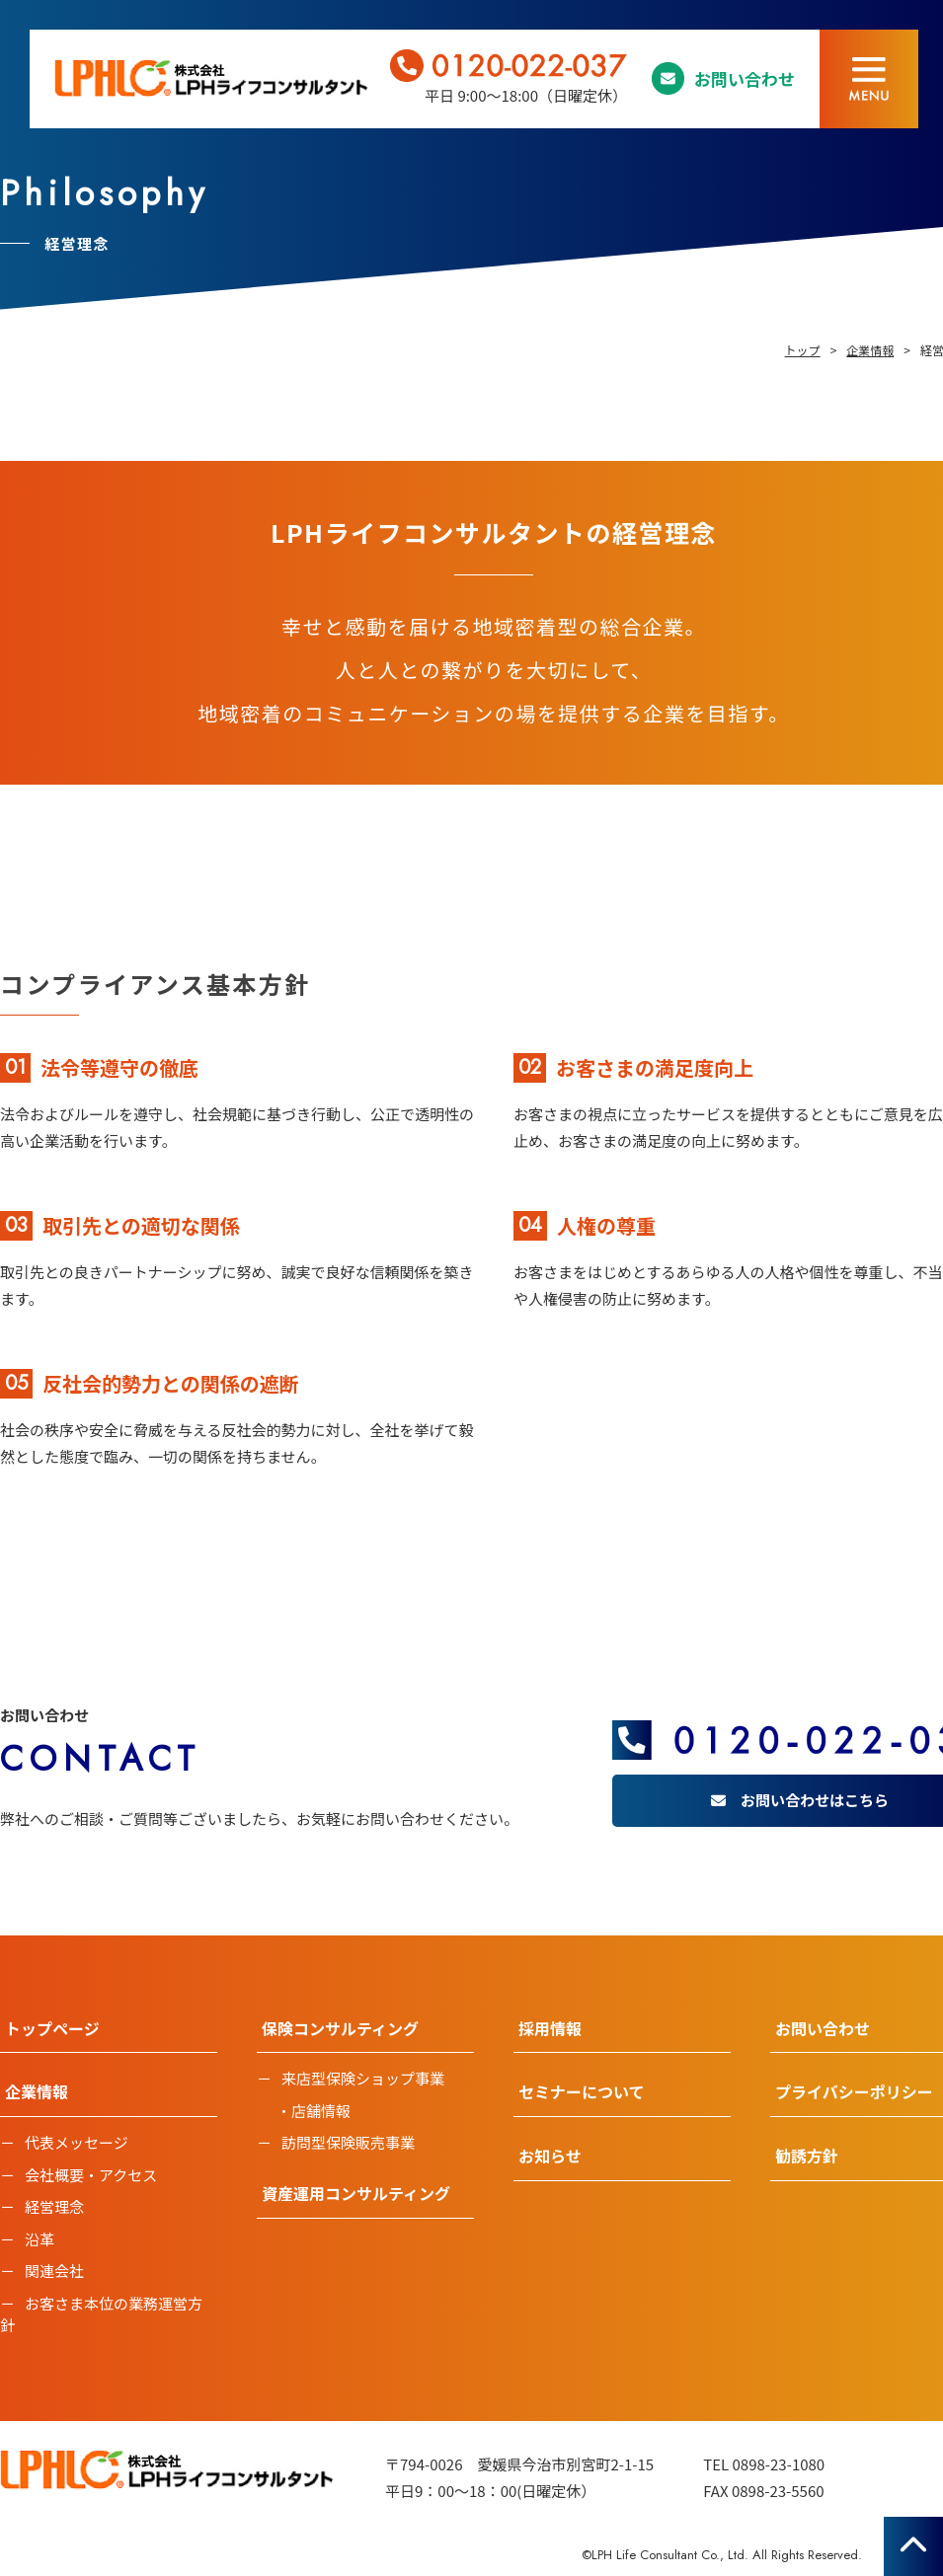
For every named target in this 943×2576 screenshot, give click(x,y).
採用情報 (550, 2028)
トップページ (52, 2028)
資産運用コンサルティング (356, 2193)
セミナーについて (581, 2091)
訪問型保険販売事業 (348, 2142)
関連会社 (54, 2270)
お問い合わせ (744, 78)
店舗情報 (321, 2110)
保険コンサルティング (340, 2028)
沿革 (39, 2239)
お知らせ (550, 2155)
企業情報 (36, 2091)
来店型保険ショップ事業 (362, 2078)
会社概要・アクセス (91, 2174)
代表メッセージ (76, 2142)
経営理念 (54, 2206)
